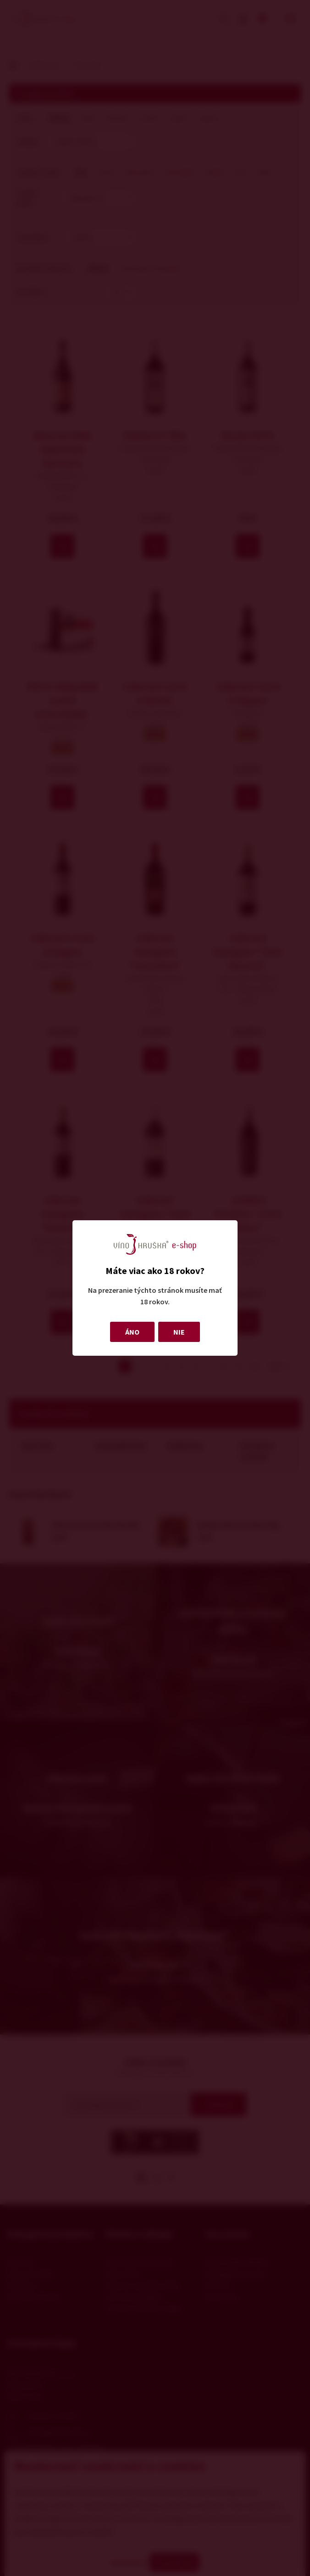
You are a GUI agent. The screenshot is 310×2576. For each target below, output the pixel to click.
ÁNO (132, 1331)
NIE (179, 1331)
